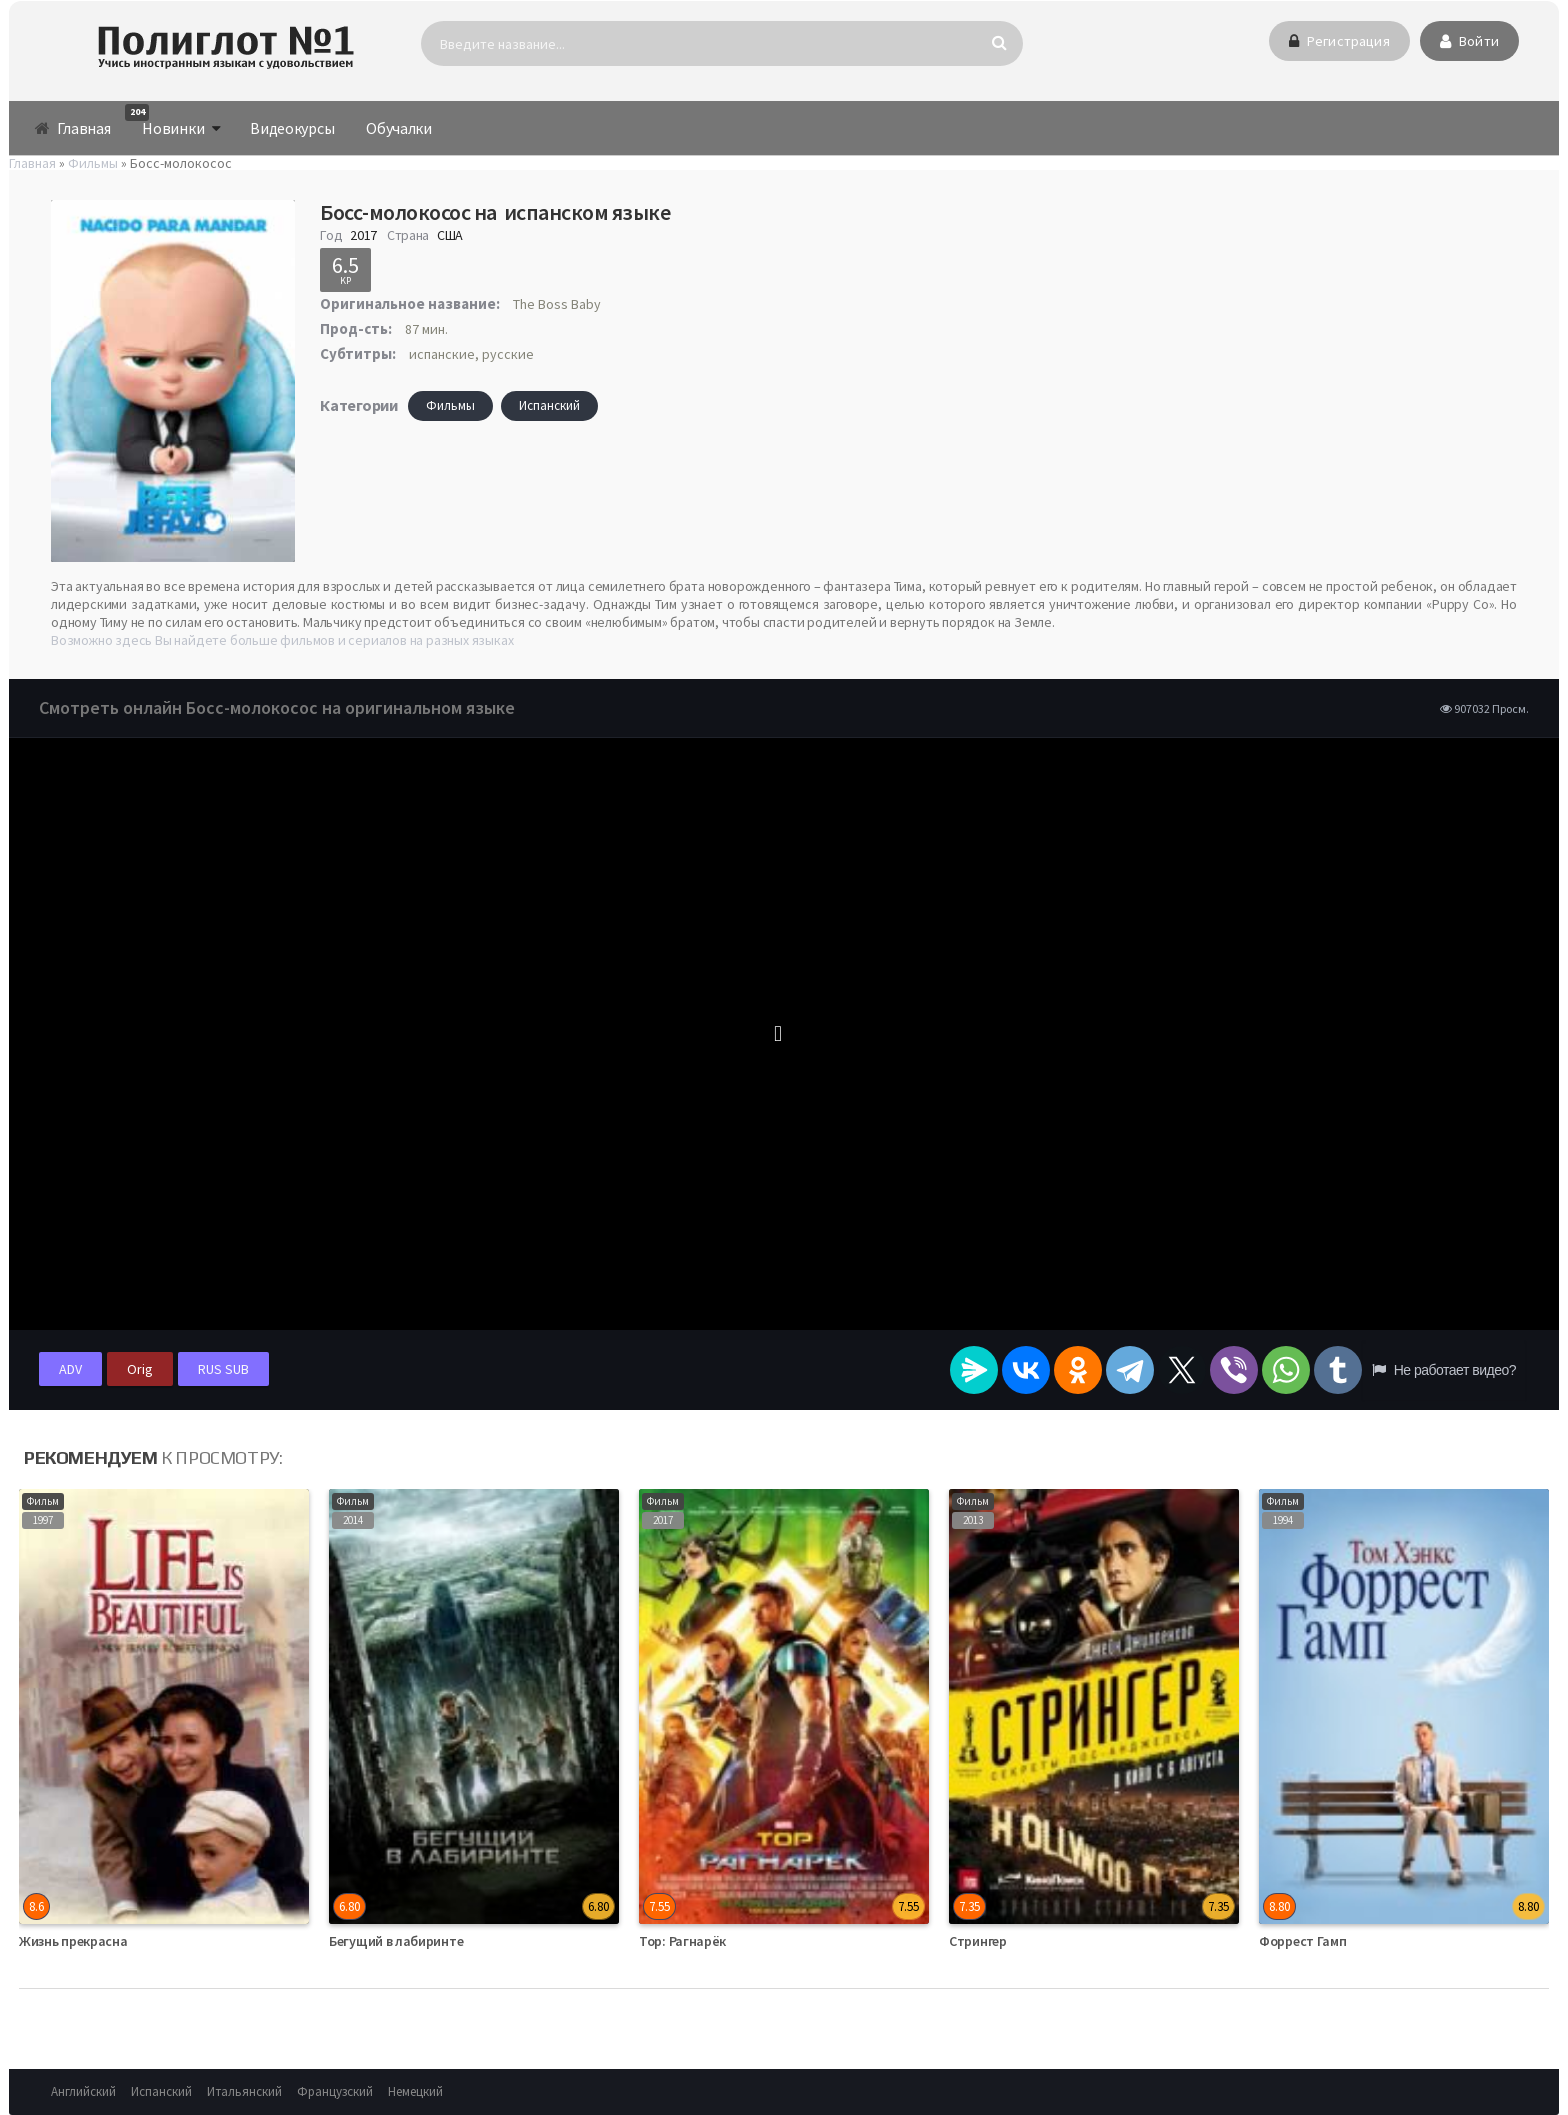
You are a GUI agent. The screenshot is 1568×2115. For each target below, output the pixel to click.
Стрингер (978, 1941)
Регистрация (1339, 41)
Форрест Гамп (1302, 1941)
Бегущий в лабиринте (396, 1941)
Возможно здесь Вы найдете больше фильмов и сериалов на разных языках (282, 640)
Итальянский (244, 2091)
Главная (72, 128)
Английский (83, 2091)
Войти (1469, 41)
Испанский (549, 405)
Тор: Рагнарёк (682, 1941)
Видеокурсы (292, 128)
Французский (335, 2091)
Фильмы (450, 405)
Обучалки (399, 128)
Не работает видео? (1444, 1370)
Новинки (165, 121)
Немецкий (415, 2091)
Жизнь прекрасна (73, 1941)
